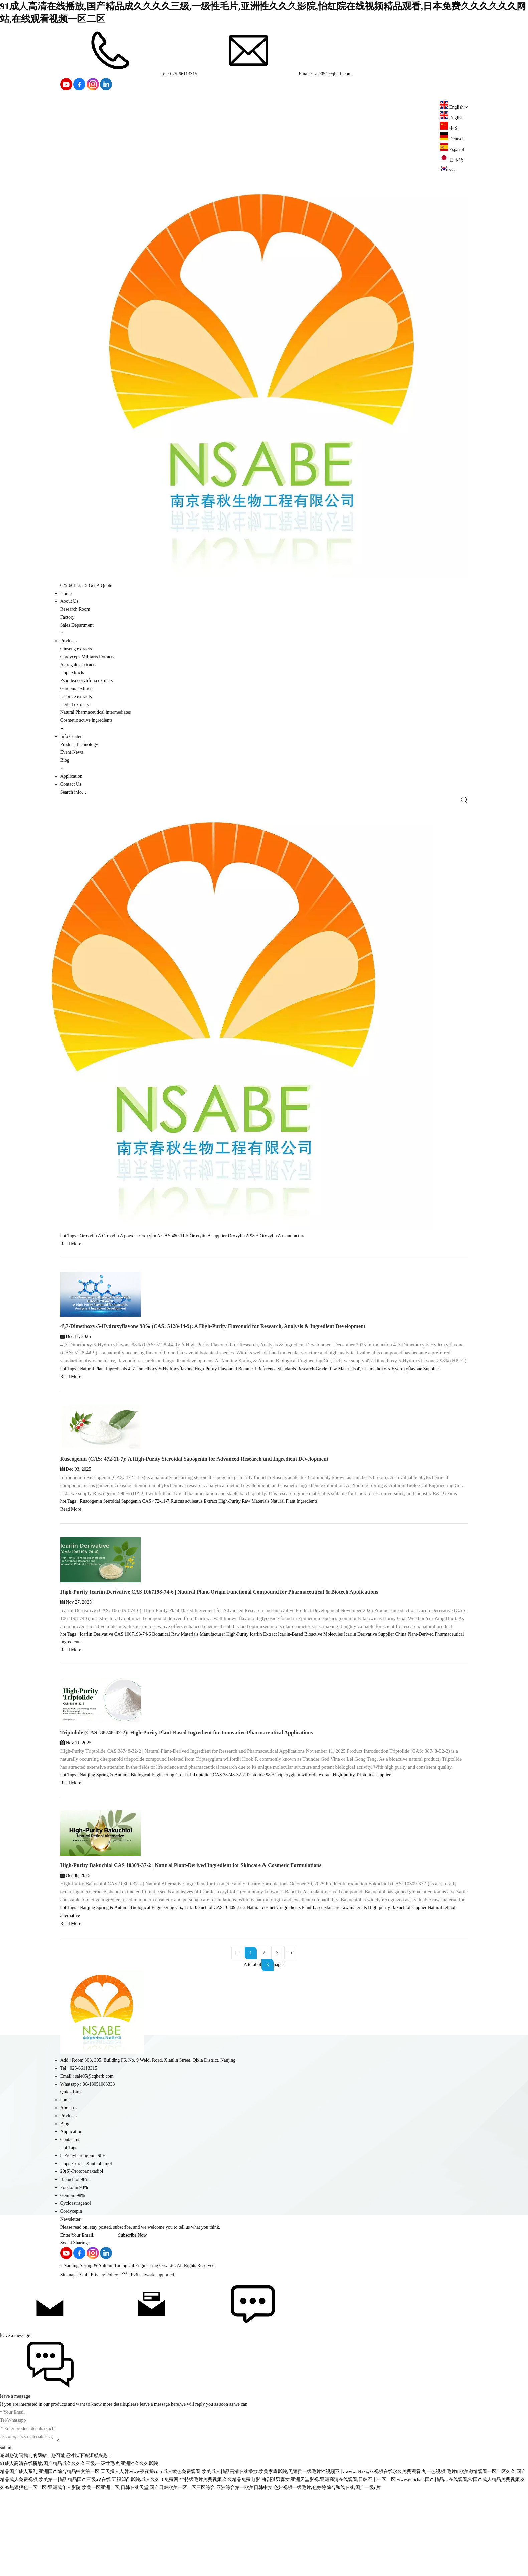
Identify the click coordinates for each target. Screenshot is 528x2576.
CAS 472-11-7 (155, 1594)
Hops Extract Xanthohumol (86, 2256)
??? (447, 170)
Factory (67, 617)
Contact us (70, 2232)
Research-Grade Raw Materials (326, 1461)
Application (71, 776)
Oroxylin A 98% (243, 1328)
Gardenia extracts (76, 688)
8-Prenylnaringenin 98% (83, 2248)
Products (68, 640)
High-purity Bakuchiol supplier (397, 2000)
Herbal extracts (74, 704)
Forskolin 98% (74, 2280)
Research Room (75, 609)
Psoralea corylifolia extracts (86, 680)
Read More (70, 1336)
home (65, 2192)
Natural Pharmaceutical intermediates (95, 712)
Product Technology (79, 744)
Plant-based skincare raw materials (334, 2000)
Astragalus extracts (78, 664)
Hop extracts (72, 672)
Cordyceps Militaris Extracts (87, 656)
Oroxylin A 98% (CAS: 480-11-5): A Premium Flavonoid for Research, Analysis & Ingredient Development (181, 1286)
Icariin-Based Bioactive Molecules (310, 1727)
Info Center (71, 736)
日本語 (451, 160)
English (451, 117)
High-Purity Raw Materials (243, 1594)
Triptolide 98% (260, 1867)
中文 (449, 128)
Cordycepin (71, 2303)
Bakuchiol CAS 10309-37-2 (219, 2000)
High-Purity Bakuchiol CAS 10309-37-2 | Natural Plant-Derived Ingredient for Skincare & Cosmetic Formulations (190, 1958)
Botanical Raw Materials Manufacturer (188, 1727)
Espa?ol (452, 149)
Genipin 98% (72, 2288)
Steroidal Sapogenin (122, 1594)
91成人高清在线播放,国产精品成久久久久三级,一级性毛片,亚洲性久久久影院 (79, 2556)
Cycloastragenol (75, 2296)
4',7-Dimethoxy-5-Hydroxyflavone (160, 1461)
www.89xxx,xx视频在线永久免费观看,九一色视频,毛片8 (401, 2564)
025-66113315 (73, 585)
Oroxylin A (90, 1328)
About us (68, 2200)
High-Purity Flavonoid (216, 1461)
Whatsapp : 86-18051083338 (87, 2177)
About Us (69, 601)
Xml (83, 2367)
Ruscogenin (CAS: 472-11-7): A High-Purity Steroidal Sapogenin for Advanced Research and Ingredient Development (194, 1552)
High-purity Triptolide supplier (361, 1867)
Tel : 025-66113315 (128, 73)
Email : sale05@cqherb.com (275, 73)
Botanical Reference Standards (267, 1461)
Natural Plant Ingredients (103, 1461)
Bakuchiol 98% (75, 2272)
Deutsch (452, 138)
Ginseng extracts (76, 648)
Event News (71, 752)
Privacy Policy (104, 2367)
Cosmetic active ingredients (86, 720)
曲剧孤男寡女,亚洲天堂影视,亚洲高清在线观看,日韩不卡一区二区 (328, 2572)
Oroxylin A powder (120, 1328)
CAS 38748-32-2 (229, 1867)
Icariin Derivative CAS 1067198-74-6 (115, 1727)
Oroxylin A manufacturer (283, 1328)
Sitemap (68, 2367)
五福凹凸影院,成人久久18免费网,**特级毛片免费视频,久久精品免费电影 (186, 2572)
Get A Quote (100, 585)
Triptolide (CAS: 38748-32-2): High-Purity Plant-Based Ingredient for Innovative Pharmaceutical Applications (186, 1825)
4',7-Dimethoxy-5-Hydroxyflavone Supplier (398, 1461)
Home (66, 593)
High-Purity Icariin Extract (251, 1727)
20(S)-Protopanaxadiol (81, 2264)
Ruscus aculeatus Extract (193, 1594)
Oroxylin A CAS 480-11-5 (164, 1328)
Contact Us (70, 784)
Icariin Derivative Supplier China (375, 1727)
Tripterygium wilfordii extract (304, 1867)
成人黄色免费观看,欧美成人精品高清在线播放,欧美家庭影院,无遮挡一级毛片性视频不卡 (253, 2564)
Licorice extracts (76, 696)
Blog (64, 760)
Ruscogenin (91, 1594)
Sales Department (77, 625)
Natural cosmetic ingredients (274, 2000)
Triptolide (202, 1867)
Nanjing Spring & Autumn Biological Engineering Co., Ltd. (136, 1867)
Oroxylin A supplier (208, 1328)
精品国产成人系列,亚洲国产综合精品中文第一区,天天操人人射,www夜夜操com (81, 2564)
